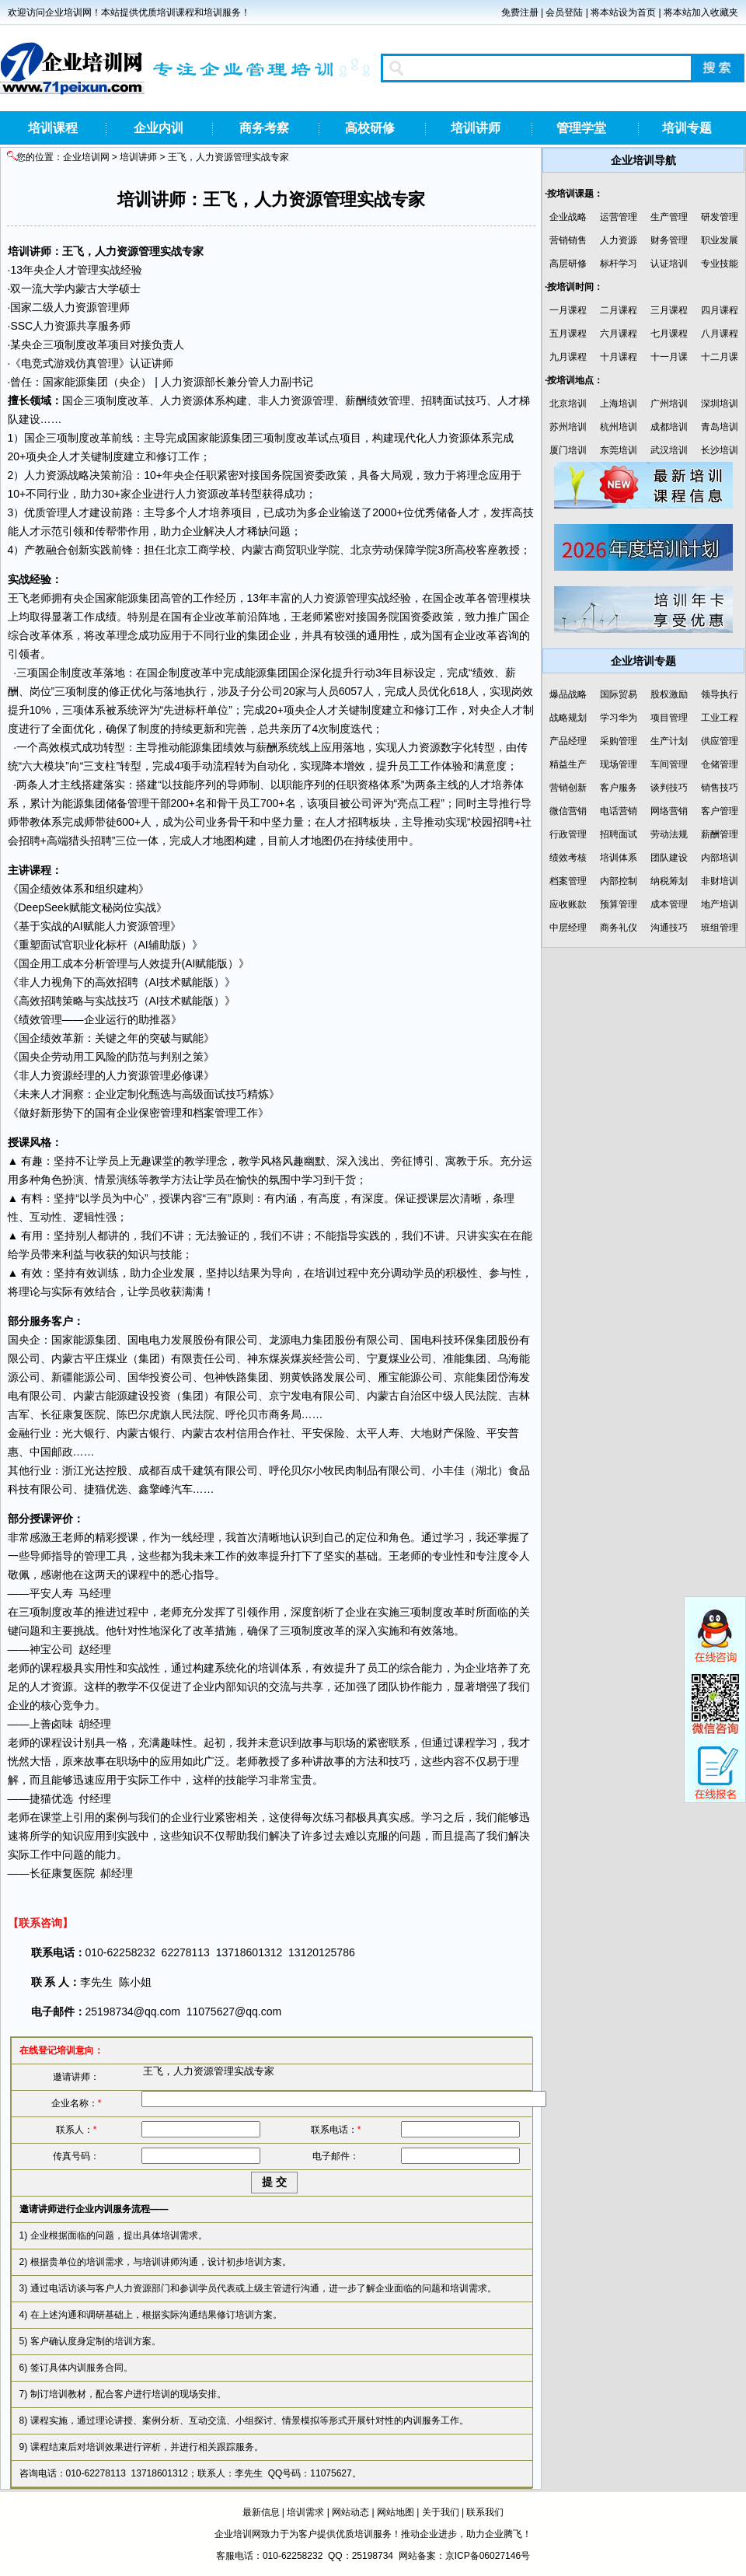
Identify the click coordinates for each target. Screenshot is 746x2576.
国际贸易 (618, 694)
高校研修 (370, 128)
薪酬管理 (719, 834)
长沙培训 (719, 450)
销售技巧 (719, 787)
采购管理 (618, 741)
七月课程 (669, 333)
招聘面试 (618, 834)
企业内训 (158, 128)
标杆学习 (618, 263)
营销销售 (568, 240)
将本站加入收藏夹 (701, 12)
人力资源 (618, 240)
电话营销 (618, 811)
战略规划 (568, 717)
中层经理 (568, 927)
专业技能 (719, 263)
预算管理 (618, 904)
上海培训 (618, 403)
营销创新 (568, 787)
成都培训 (669, 426)
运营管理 (618, 216)
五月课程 (568, 333)
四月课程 (719, 310)
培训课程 (53, 128)
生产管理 (669, 216)
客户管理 (719, 811)
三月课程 (669, 310)
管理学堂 (581, 128)
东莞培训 (618, 450)
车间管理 (669, 764)
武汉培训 (669, 450)
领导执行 (719, 694)
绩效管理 (388, 400)
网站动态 (350, 2512)
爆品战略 (568, 694)
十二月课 (719, 356)
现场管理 (618, 764)
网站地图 (395, 2512)
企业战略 (568, 216)
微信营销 (568, 811)
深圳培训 (719, 403)
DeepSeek (44, 907)
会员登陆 (564, 12)
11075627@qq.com (233, 2011)
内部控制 (618, 881)
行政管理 (568, 834)
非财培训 (719, 881)
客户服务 (618, 787)
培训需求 (305, 2512)
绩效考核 (568, 857)
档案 (203, 1112)
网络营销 (669, 811)
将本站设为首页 (623, 12)
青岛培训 (719, 426)
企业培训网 (86, 157)
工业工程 (719, 717)
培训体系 (618, 857)
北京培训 (568, 403)
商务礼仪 (618, 927)
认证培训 (669, 263)
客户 (62, 1321)
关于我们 (440, 2512)
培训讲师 (475, 128)
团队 (388, 1686)
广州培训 (669, 403)
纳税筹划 (669, 881)
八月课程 (719, 333)
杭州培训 (618, 426)
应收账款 (568, 904)
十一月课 (669, 356)
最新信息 (261, 2512)
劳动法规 (669, 834)
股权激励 (669, 694)
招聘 (432, 400)
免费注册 (520, 12)
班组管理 (719, 927)
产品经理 (568, 741)
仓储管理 (719, 764)
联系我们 (485, 2512)
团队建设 (669, 857)
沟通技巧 (669, 927)
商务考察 (264, 128)
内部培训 (719, 857)
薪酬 (356, 400)
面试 (454, 400)
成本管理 (669, 904)
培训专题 (687, 128)
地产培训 (719, 904)
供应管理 (719, 741)
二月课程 (618, 310)
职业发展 (719, 240)
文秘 (102, 907)
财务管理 (669, 240)
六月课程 (618, 333)
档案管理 (568, 881)
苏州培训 (568, 426)
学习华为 (618, 717)
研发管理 (719, 216)
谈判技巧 (669, 787)
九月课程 (568, 356)
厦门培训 (568, 450)
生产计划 (669, 741)
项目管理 (669, 717)
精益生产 (568, 764)
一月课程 (568, 310)
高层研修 (568, 263)
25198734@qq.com (132, 2011)
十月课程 (618, 356)
